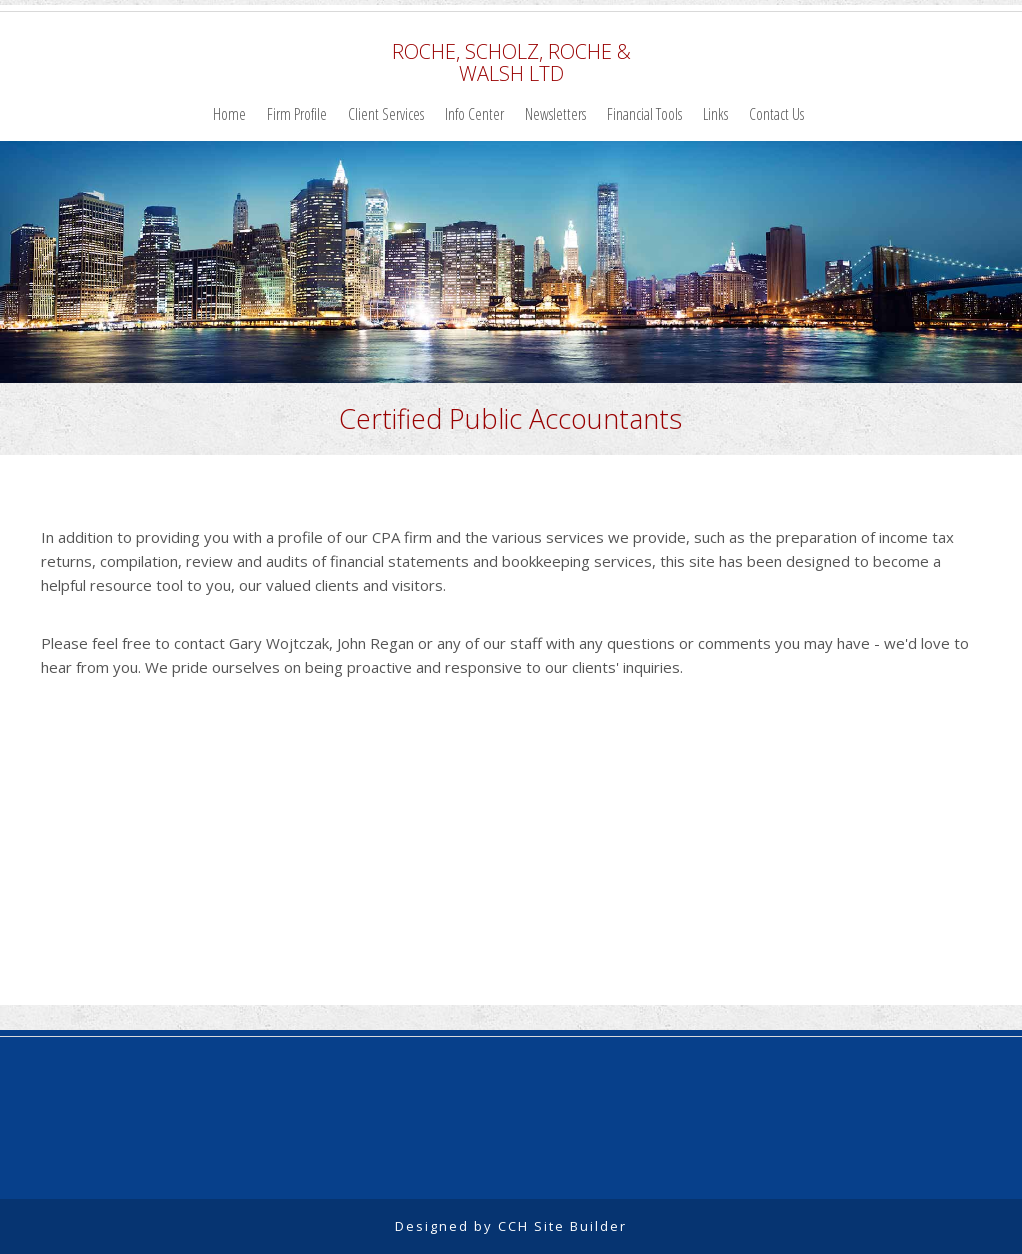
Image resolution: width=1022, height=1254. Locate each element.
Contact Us (776, 114)
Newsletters (555, 114)
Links (715, 114)
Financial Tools (644, 114)
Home (229, 114)
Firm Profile (297, 114)
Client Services (386, 114)
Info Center (474, 114)
